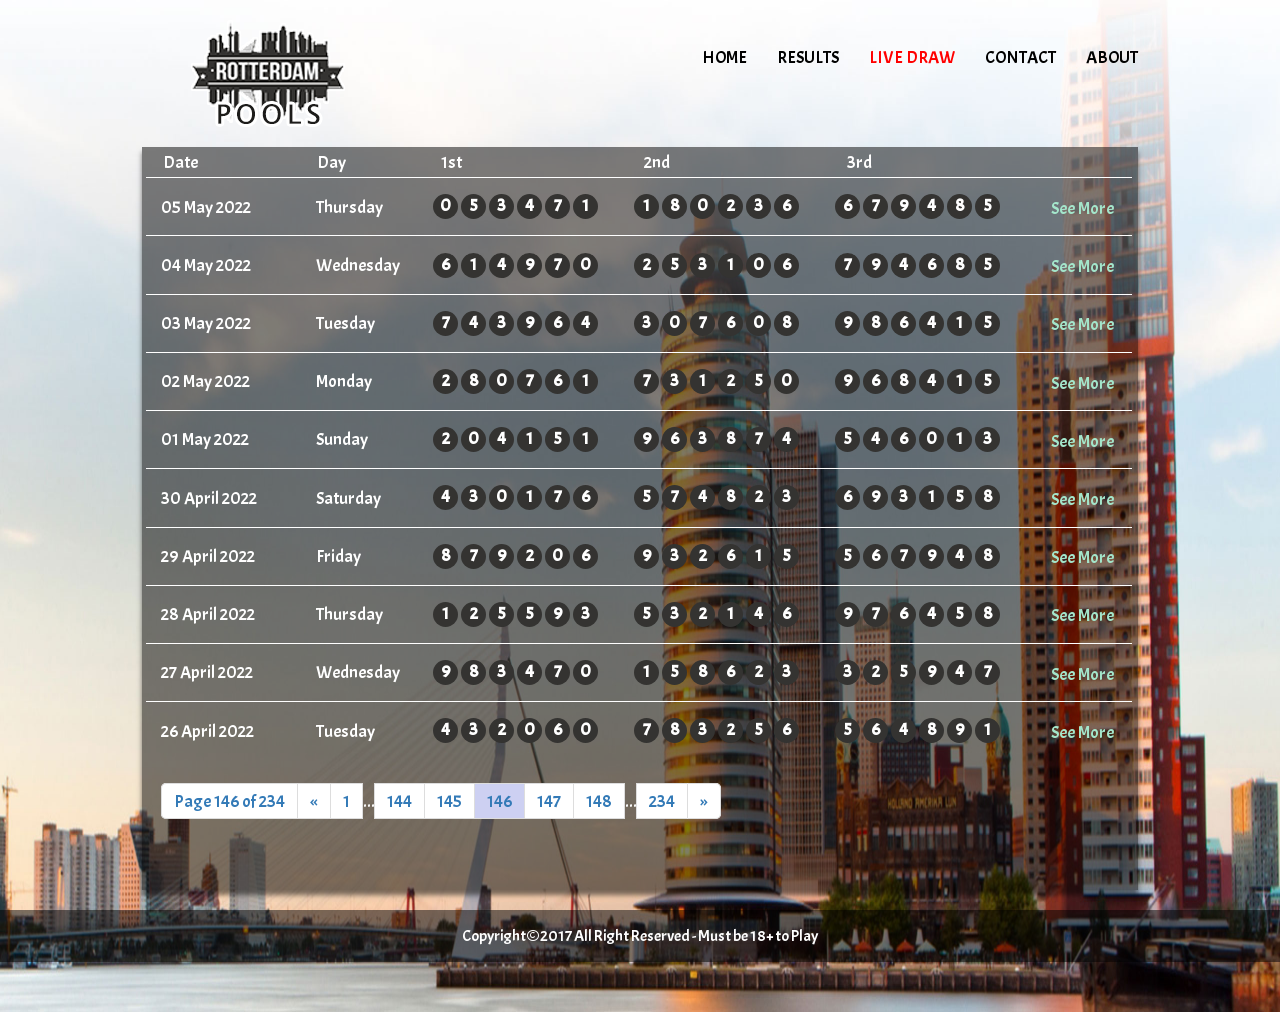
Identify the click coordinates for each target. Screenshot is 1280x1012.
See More (1082, 208)
